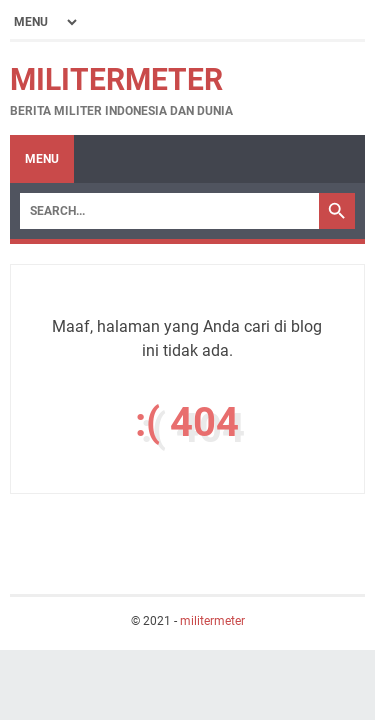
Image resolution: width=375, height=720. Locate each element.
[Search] (169, 211)
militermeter (116, 79)
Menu (42, 159)
